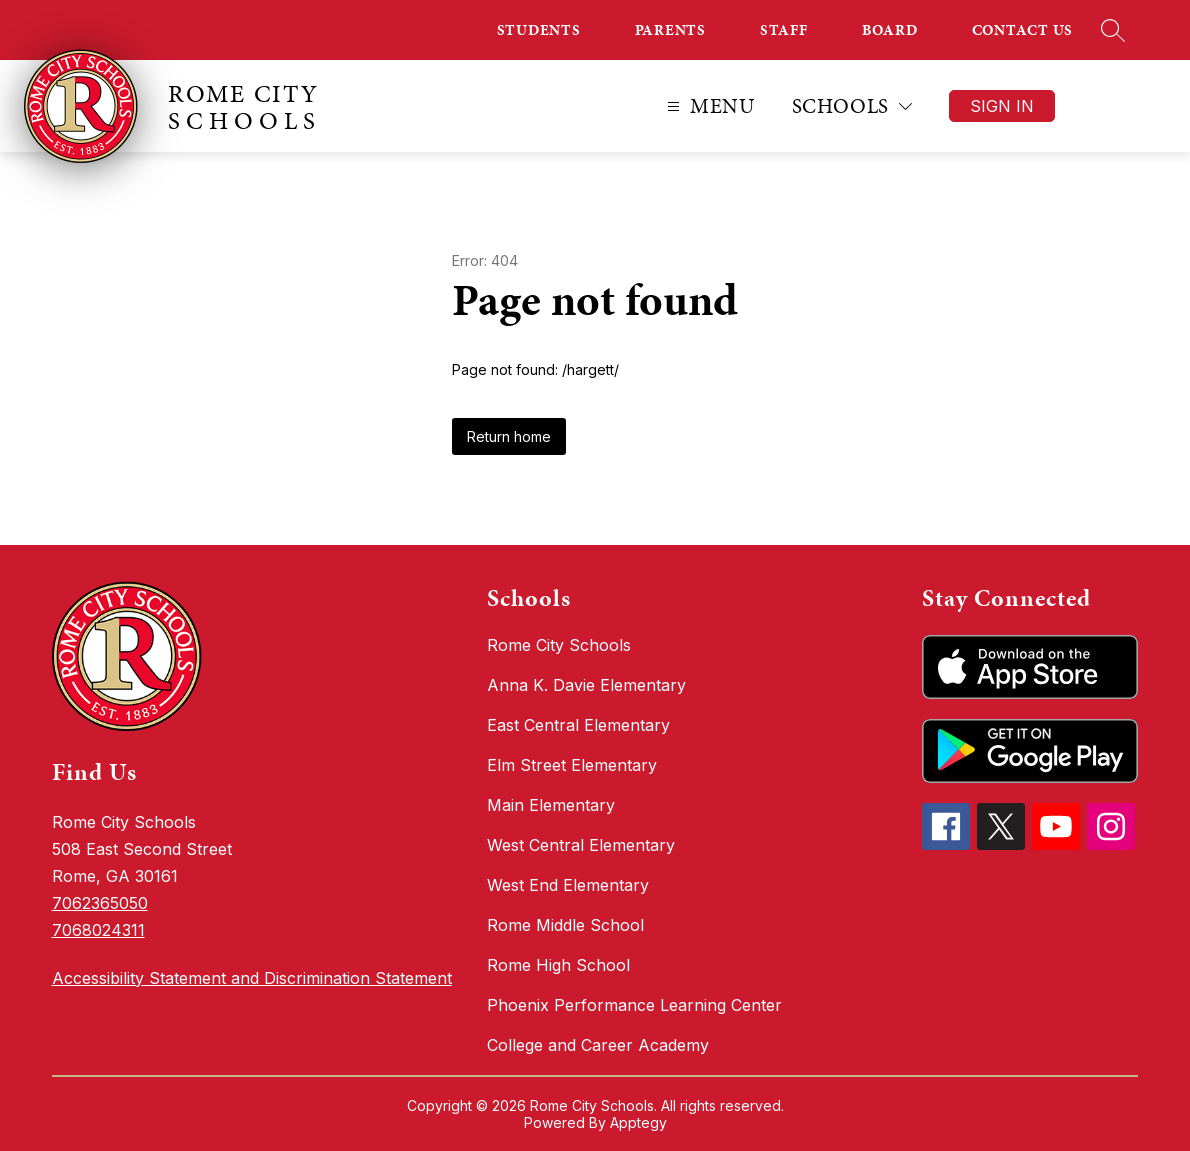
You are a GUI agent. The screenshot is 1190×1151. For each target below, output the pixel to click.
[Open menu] (708, 106)
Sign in (1002, 106)
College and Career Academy (598, 1045)
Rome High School (558, 965)
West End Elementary (568, 885)
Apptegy (638, 1122)
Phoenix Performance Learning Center (634, 1005)
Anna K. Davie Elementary (586, 685)
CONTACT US (1023, 30)
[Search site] (1113, 30)
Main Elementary (551, 805)
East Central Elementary (578, 725)
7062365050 (100, 903)
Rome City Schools (559, 645)
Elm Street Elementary (572, 765)
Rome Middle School (565, 925)
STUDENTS (539, 30)
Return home (509, 436)
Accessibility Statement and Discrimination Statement (252, 978)
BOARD (890, 30)
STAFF (784, 30)
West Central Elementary (581, 845)
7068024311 (98, 930)
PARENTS (670, 30)
